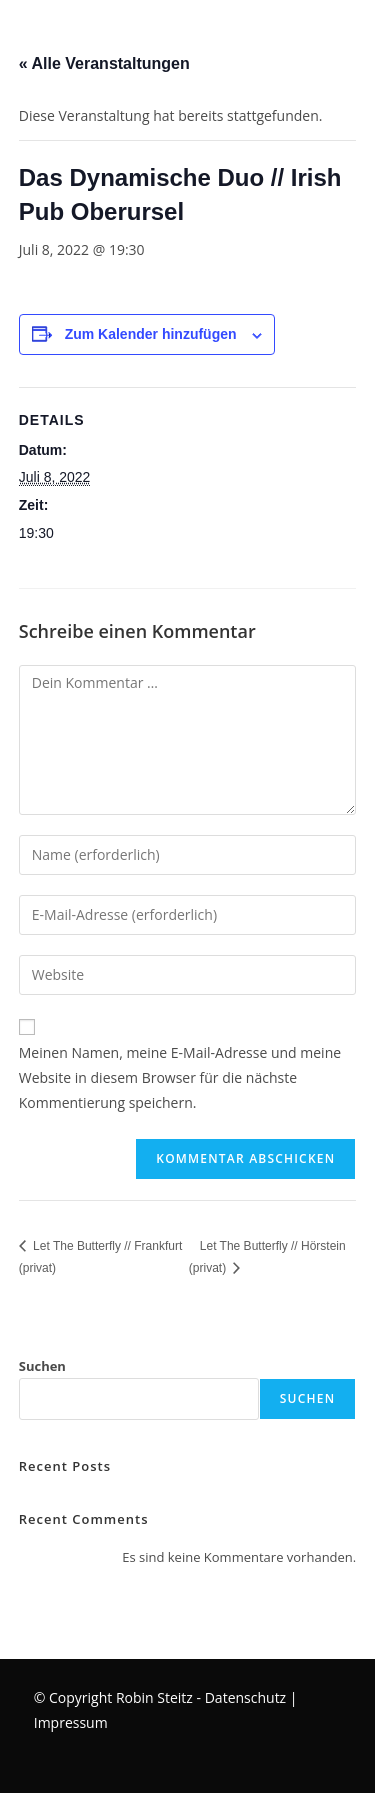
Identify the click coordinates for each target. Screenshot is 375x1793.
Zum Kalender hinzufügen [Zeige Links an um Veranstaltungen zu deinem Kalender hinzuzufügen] (151, 334)
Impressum (71, 1722)
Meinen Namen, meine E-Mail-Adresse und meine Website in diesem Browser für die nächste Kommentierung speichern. (180, 1077)
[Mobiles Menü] (3, 34)
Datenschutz (245, 1697)
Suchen (42, 1366)
